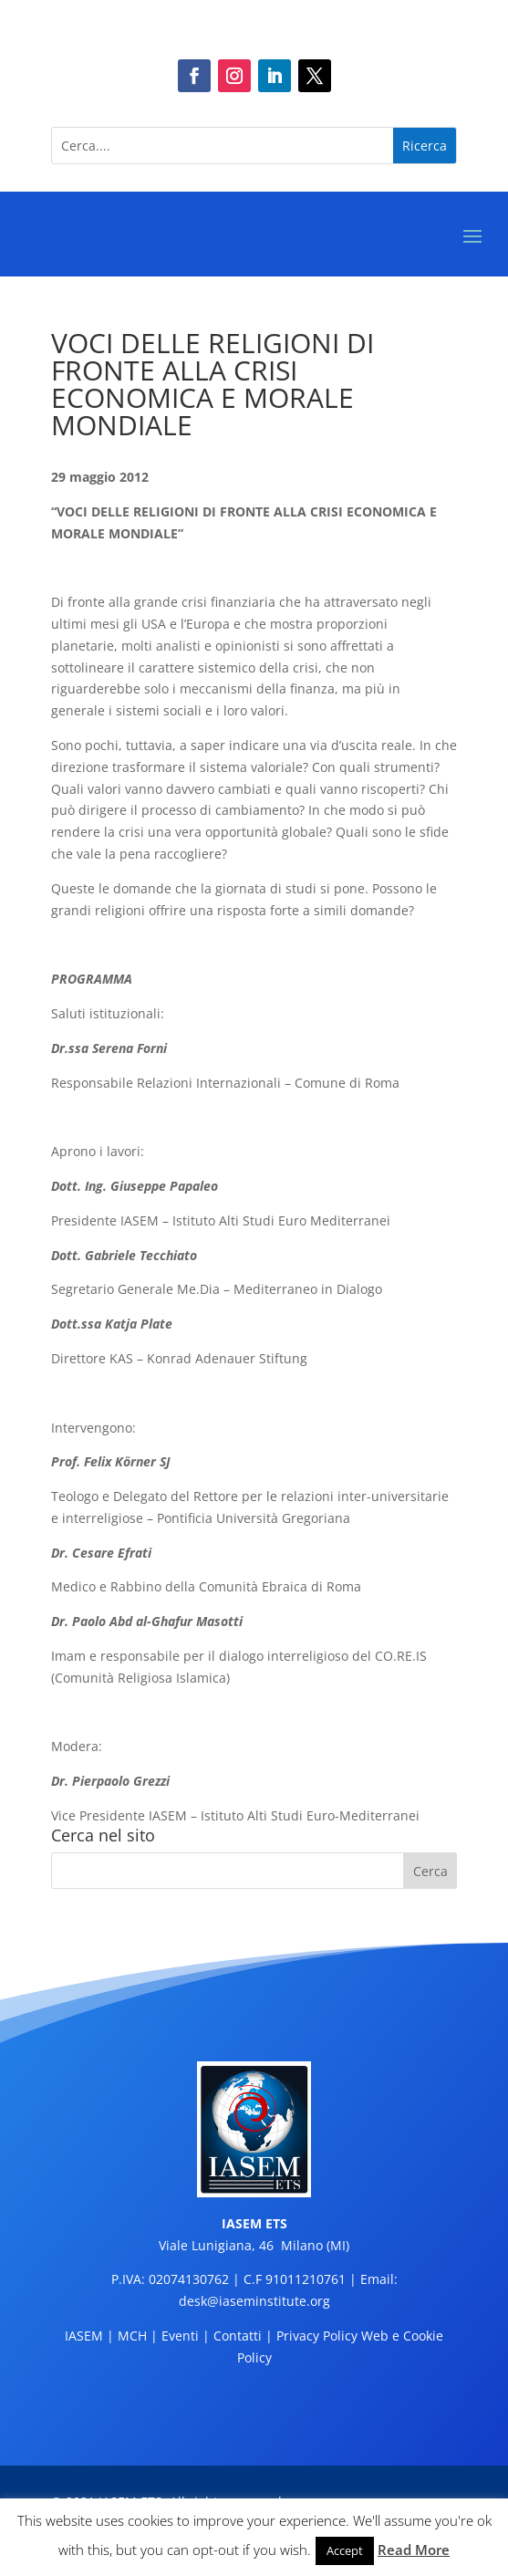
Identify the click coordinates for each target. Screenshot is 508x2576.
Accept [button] (345, 2550)
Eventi (180, 2335)
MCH (132, 2335)
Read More (414, 2549)
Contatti (237, 2335)
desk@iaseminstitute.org (254, 2301)
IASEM (84, 2335)
